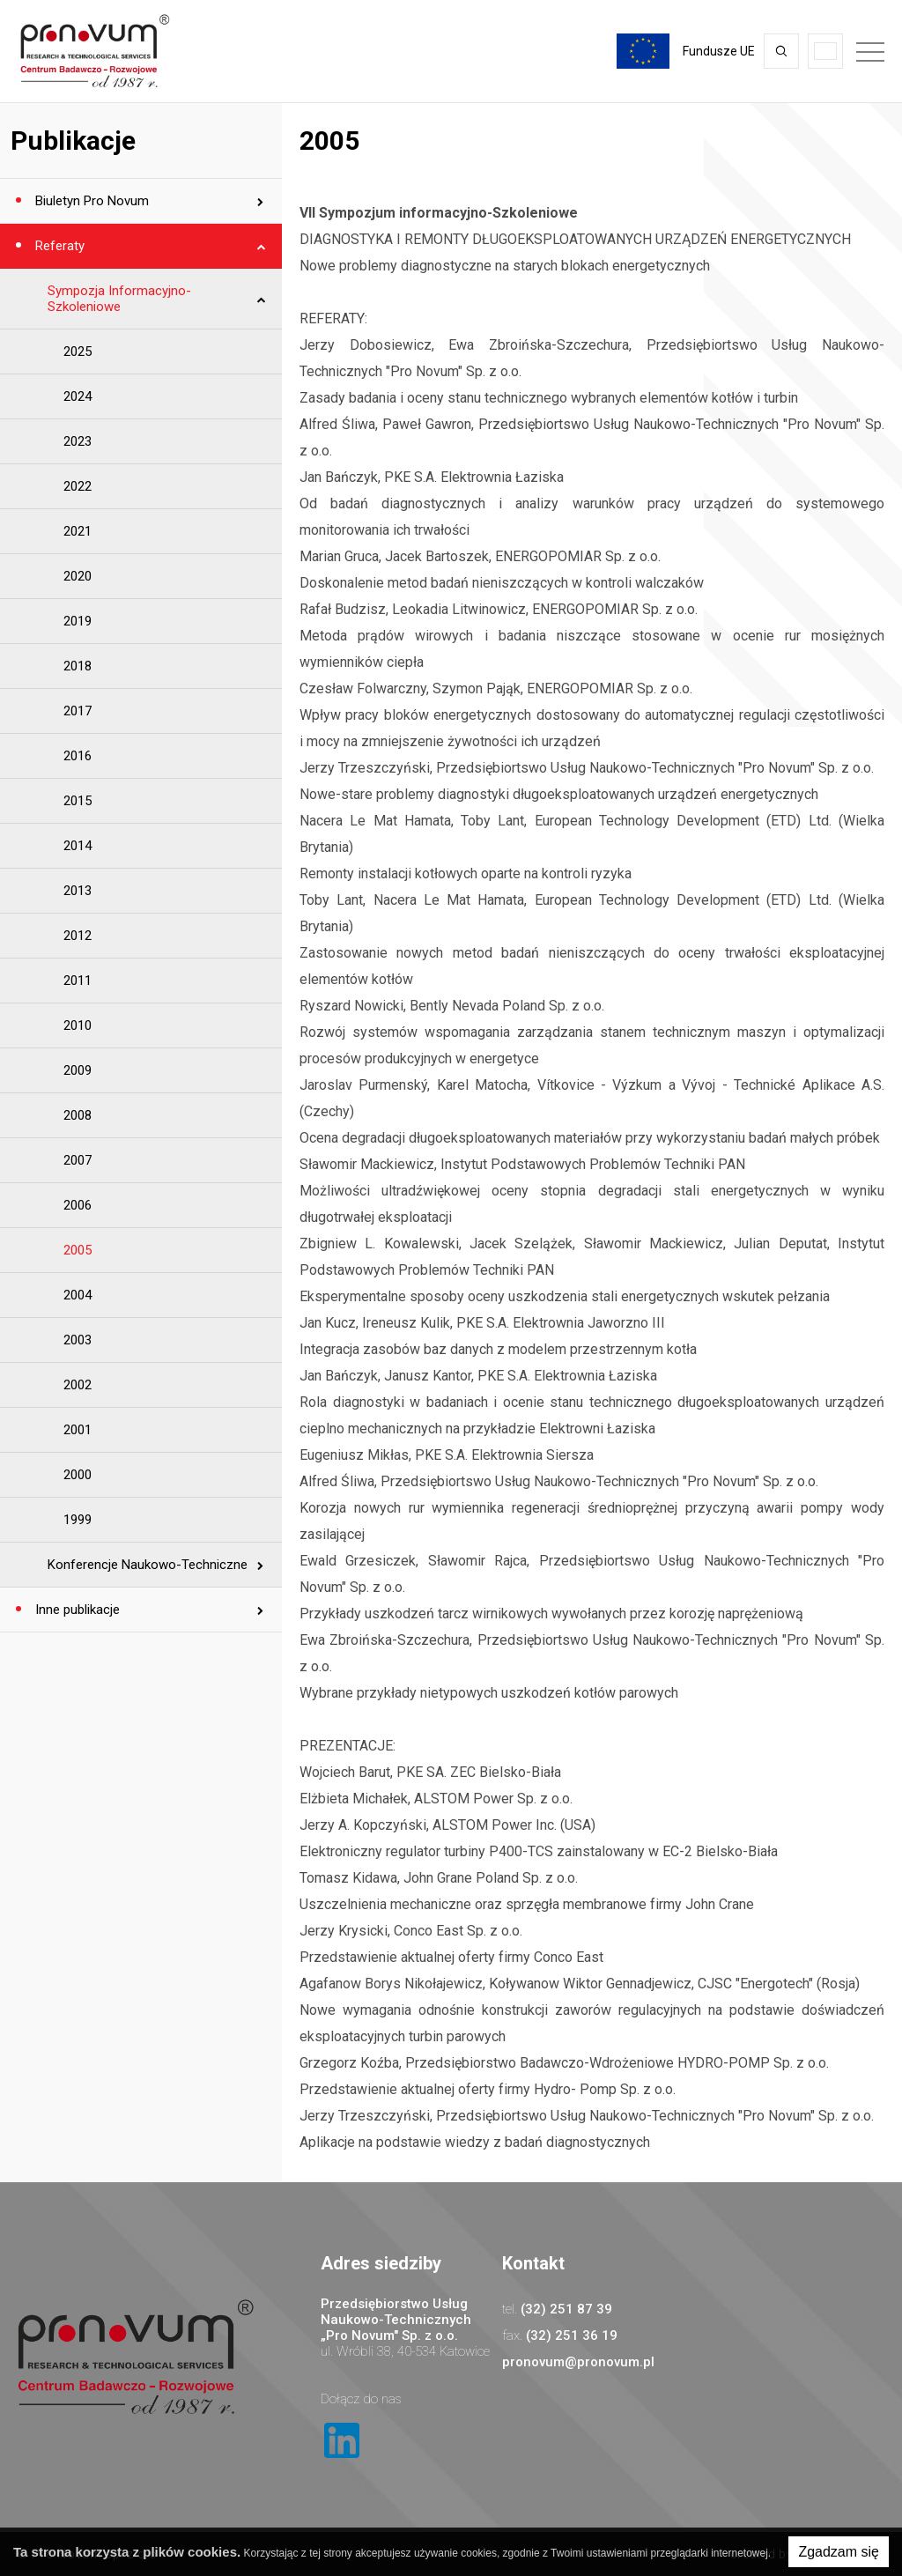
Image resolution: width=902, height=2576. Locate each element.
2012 (77, 936)
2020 (77, 576)
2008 (77, 1115)
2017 (77, 711)
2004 (77, 1295)
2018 (77, 666)
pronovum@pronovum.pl (578, 2362)
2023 (77, 441)
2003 (77, 1340)
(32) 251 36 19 (571, 2335)
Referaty (58, 246)
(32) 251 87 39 (566, 2309)
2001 (77, 1430)
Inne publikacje (76, 1609)
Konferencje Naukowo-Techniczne (148, 1565)
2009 (77, 1070)
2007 (77, 1160)
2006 (77, 1205)
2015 (77, 801)
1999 (77, 1520)
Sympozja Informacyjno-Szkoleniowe (119, 299)
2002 (77, 1385)
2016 (77, 756)
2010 (77, 1025)
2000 (77, 1475)
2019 (77, 621)
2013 (77, 891)
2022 (77, 486)
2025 (77, 351)
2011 (77, 980)
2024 (77, 396)
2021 (77, 531)
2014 (77, 846)
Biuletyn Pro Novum (90, 201)
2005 (77, 1250)
